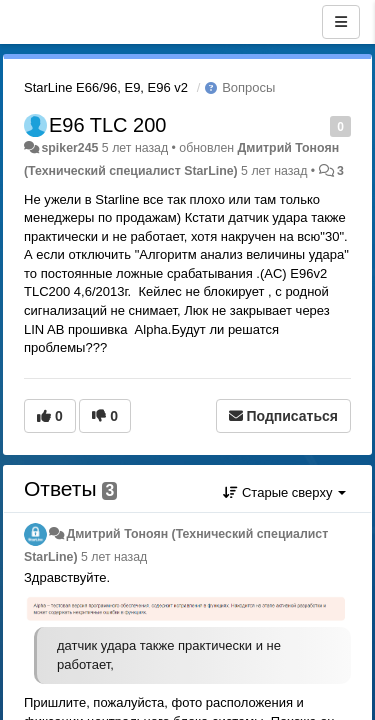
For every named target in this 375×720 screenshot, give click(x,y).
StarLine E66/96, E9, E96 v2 (106, 87)
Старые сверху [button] (284, 492)
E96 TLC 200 (108, 125)
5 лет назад (114, 557)
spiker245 (69, 148)
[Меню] (341, 22)
